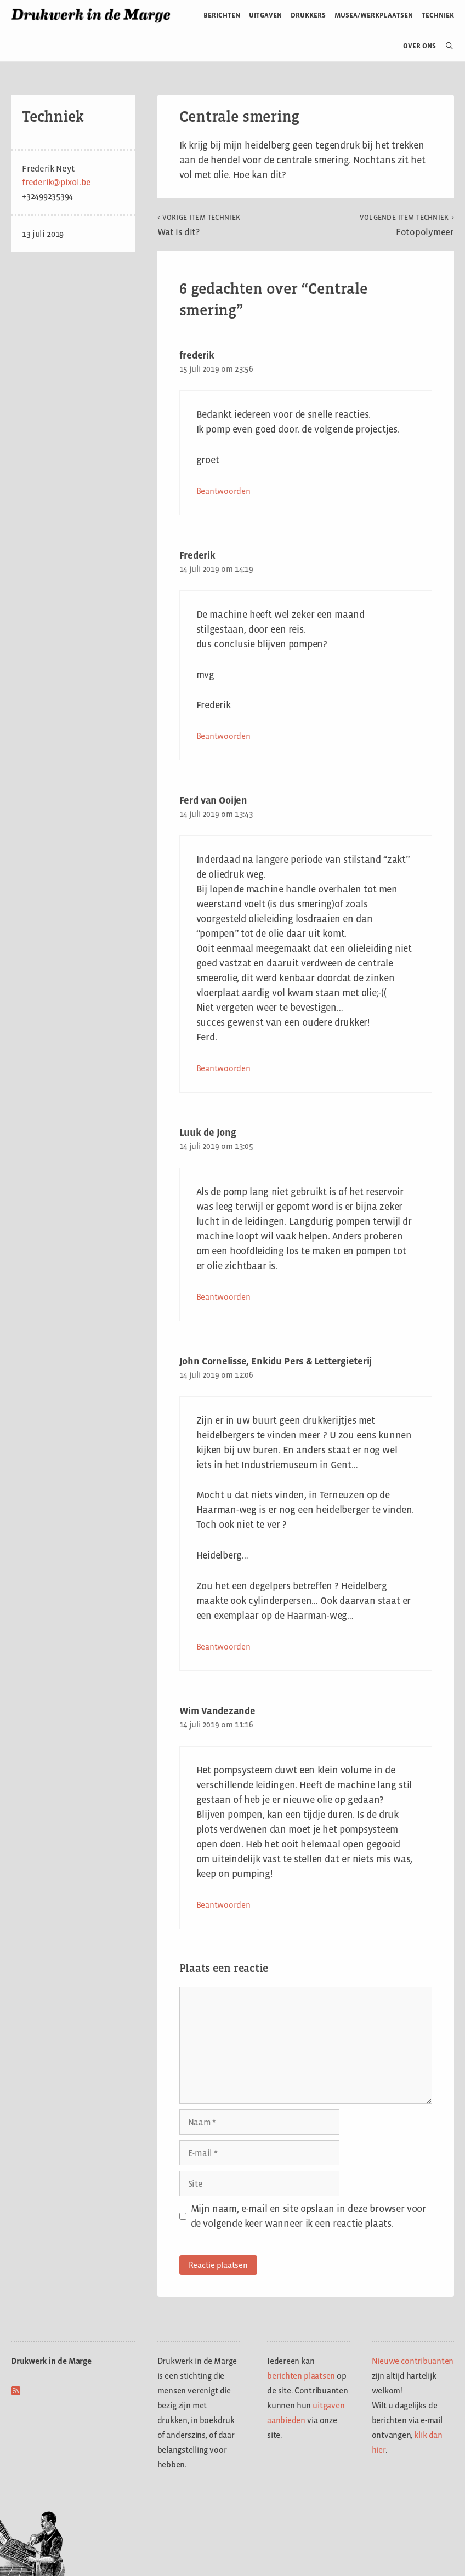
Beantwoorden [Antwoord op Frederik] (223, 736)
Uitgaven (265, 15)
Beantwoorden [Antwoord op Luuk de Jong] (223, 1296)
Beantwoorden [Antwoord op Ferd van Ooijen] (223, 1068)
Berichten (221, 15)
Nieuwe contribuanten (413, 2360)
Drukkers (308, 15)
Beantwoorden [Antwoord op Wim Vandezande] (223, 1904)
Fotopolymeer (407, 225)
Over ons (419, 46)
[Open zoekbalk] (445, 46)
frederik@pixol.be (56, 182)
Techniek (438, 15)
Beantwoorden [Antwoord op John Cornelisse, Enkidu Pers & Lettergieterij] (223, 1646)
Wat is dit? (199, 225)
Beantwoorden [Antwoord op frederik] (223, 491)
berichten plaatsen (301, 2375)
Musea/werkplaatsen (373, 15)
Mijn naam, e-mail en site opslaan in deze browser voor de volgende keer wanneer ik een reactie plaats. (308, 2216)
